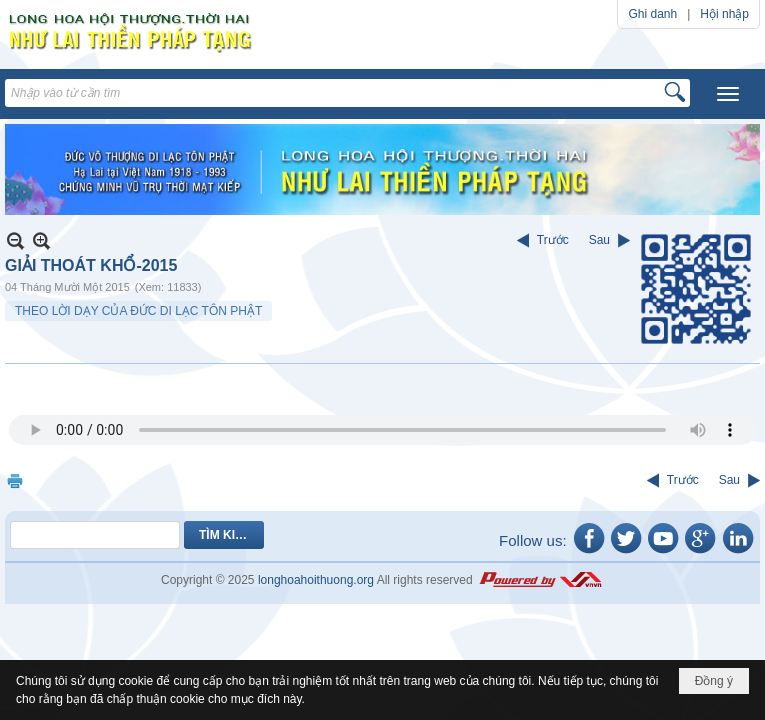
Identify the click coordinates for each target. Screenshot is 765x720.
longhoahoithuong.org (316, 580)
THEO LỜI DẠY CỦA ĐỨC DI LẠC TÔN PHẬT (138, 311)
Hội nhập (724, 14)
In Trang (15, 480)
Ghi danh (652, 14)
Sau (599, 240)
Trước (553, 240)
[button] (728, 94)
